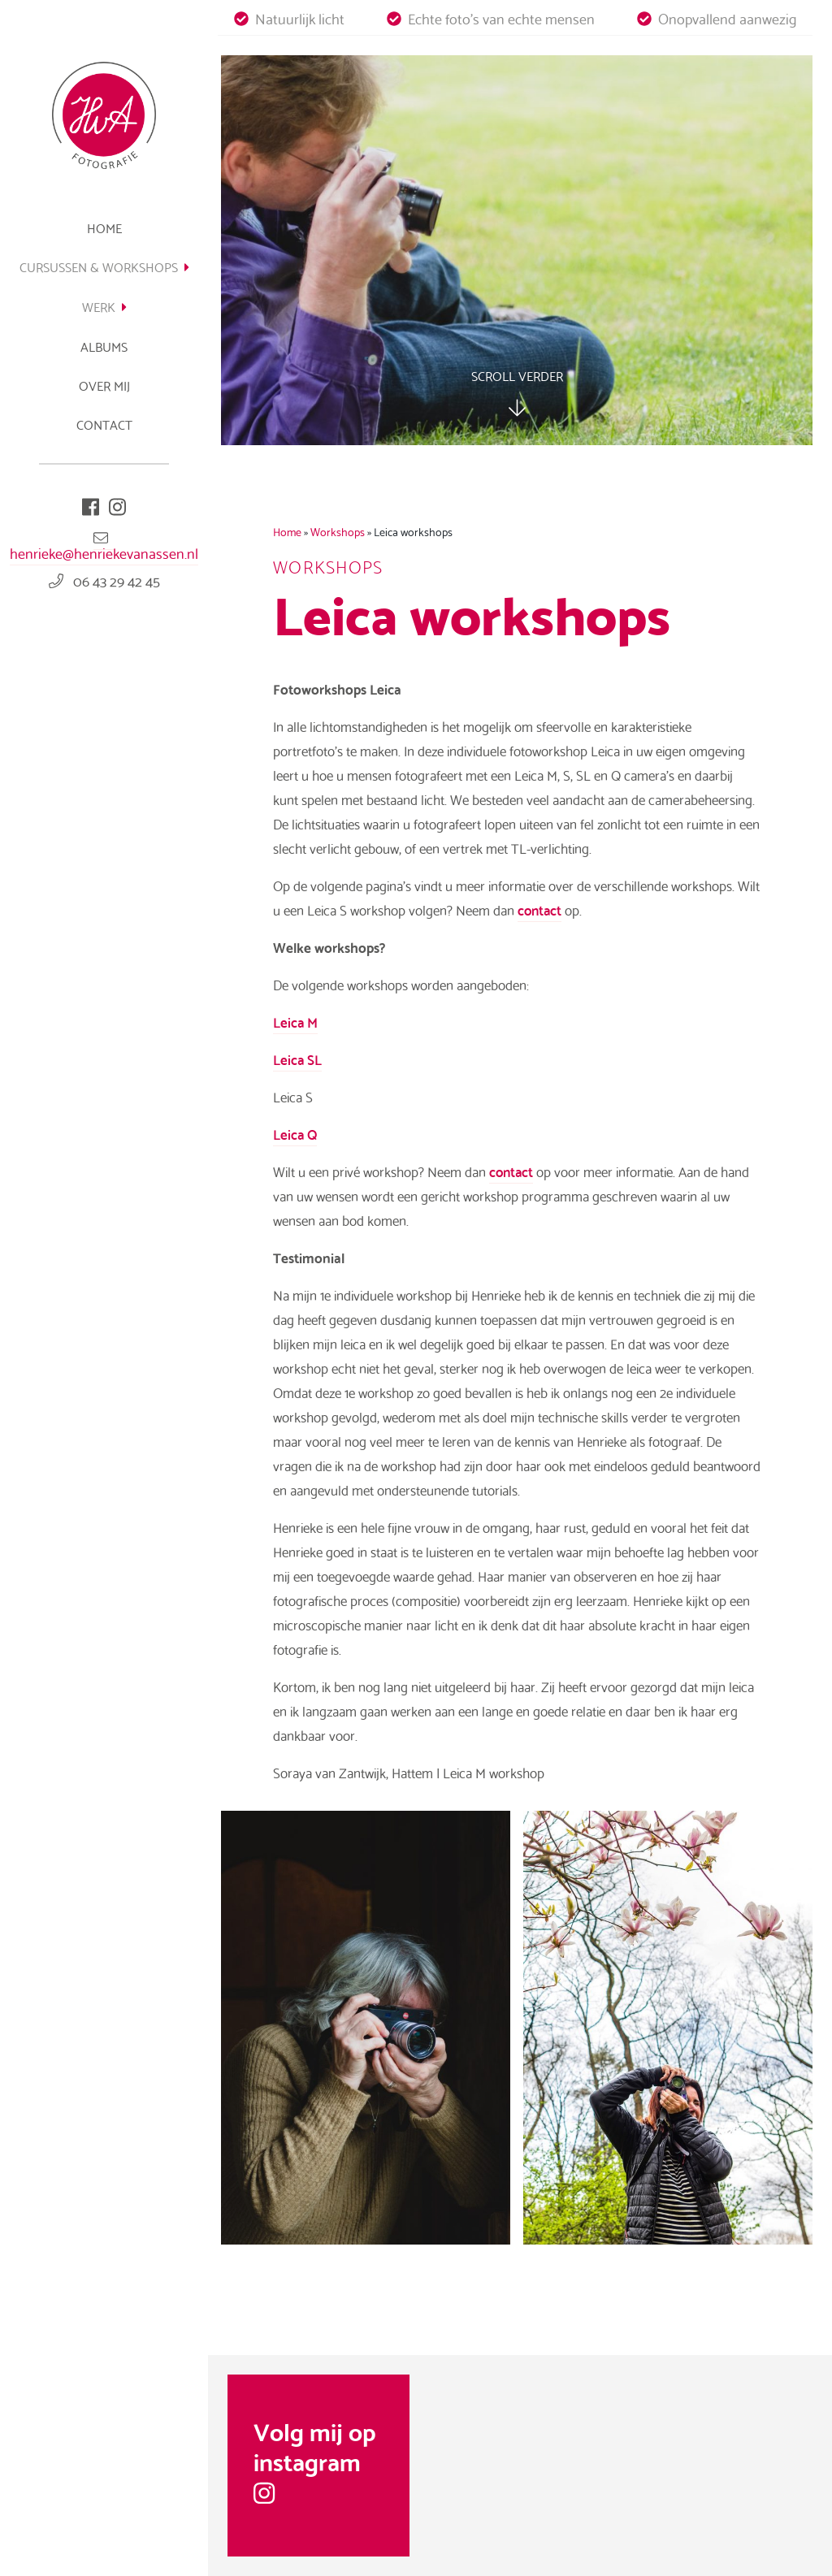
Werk (104, 306)
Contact (104, 424)
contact (539, 909)
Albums (104, 346)
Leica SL (297, 1059)
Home (104, 227)
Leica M (295, 1021)
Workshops (337, 531)
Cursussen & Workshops (104, 266)
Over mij (104, 385)
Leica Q (295, 1133)
